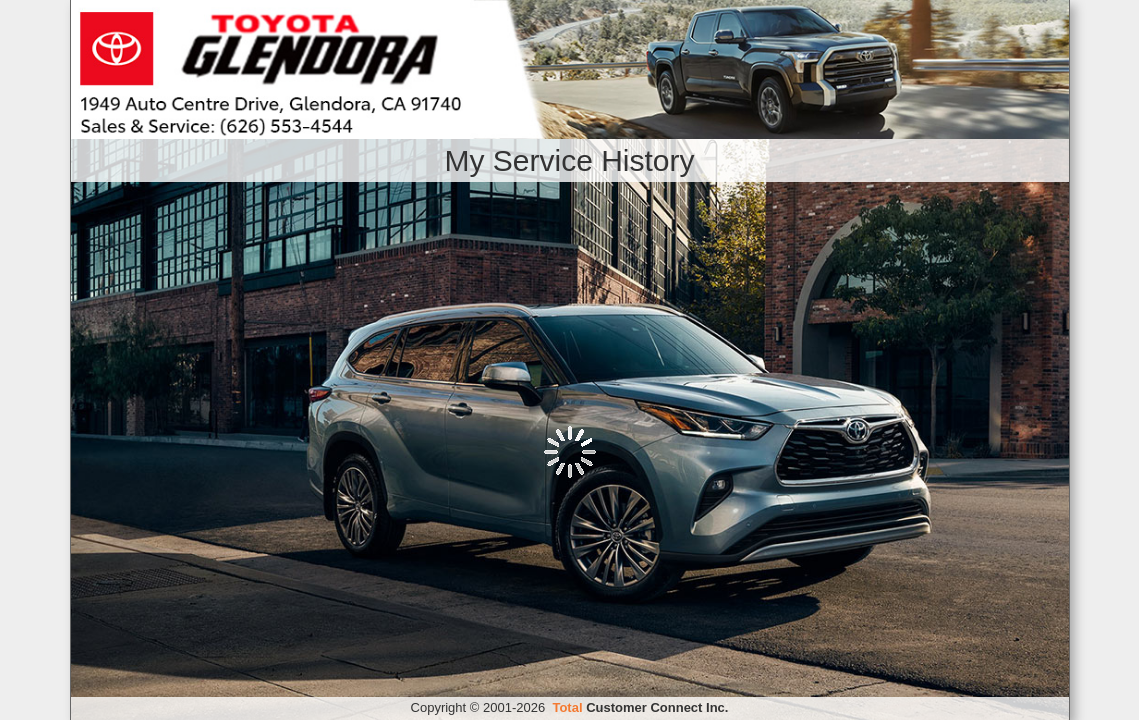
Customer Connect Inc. (640, 707)
